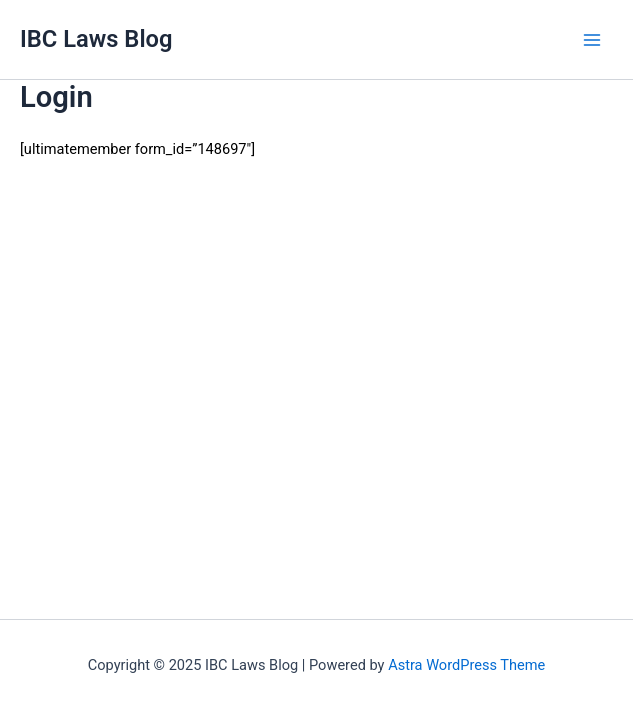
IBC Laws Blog (96, 39)
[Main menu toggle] (592, 40)
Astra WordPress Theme (466, 665)
